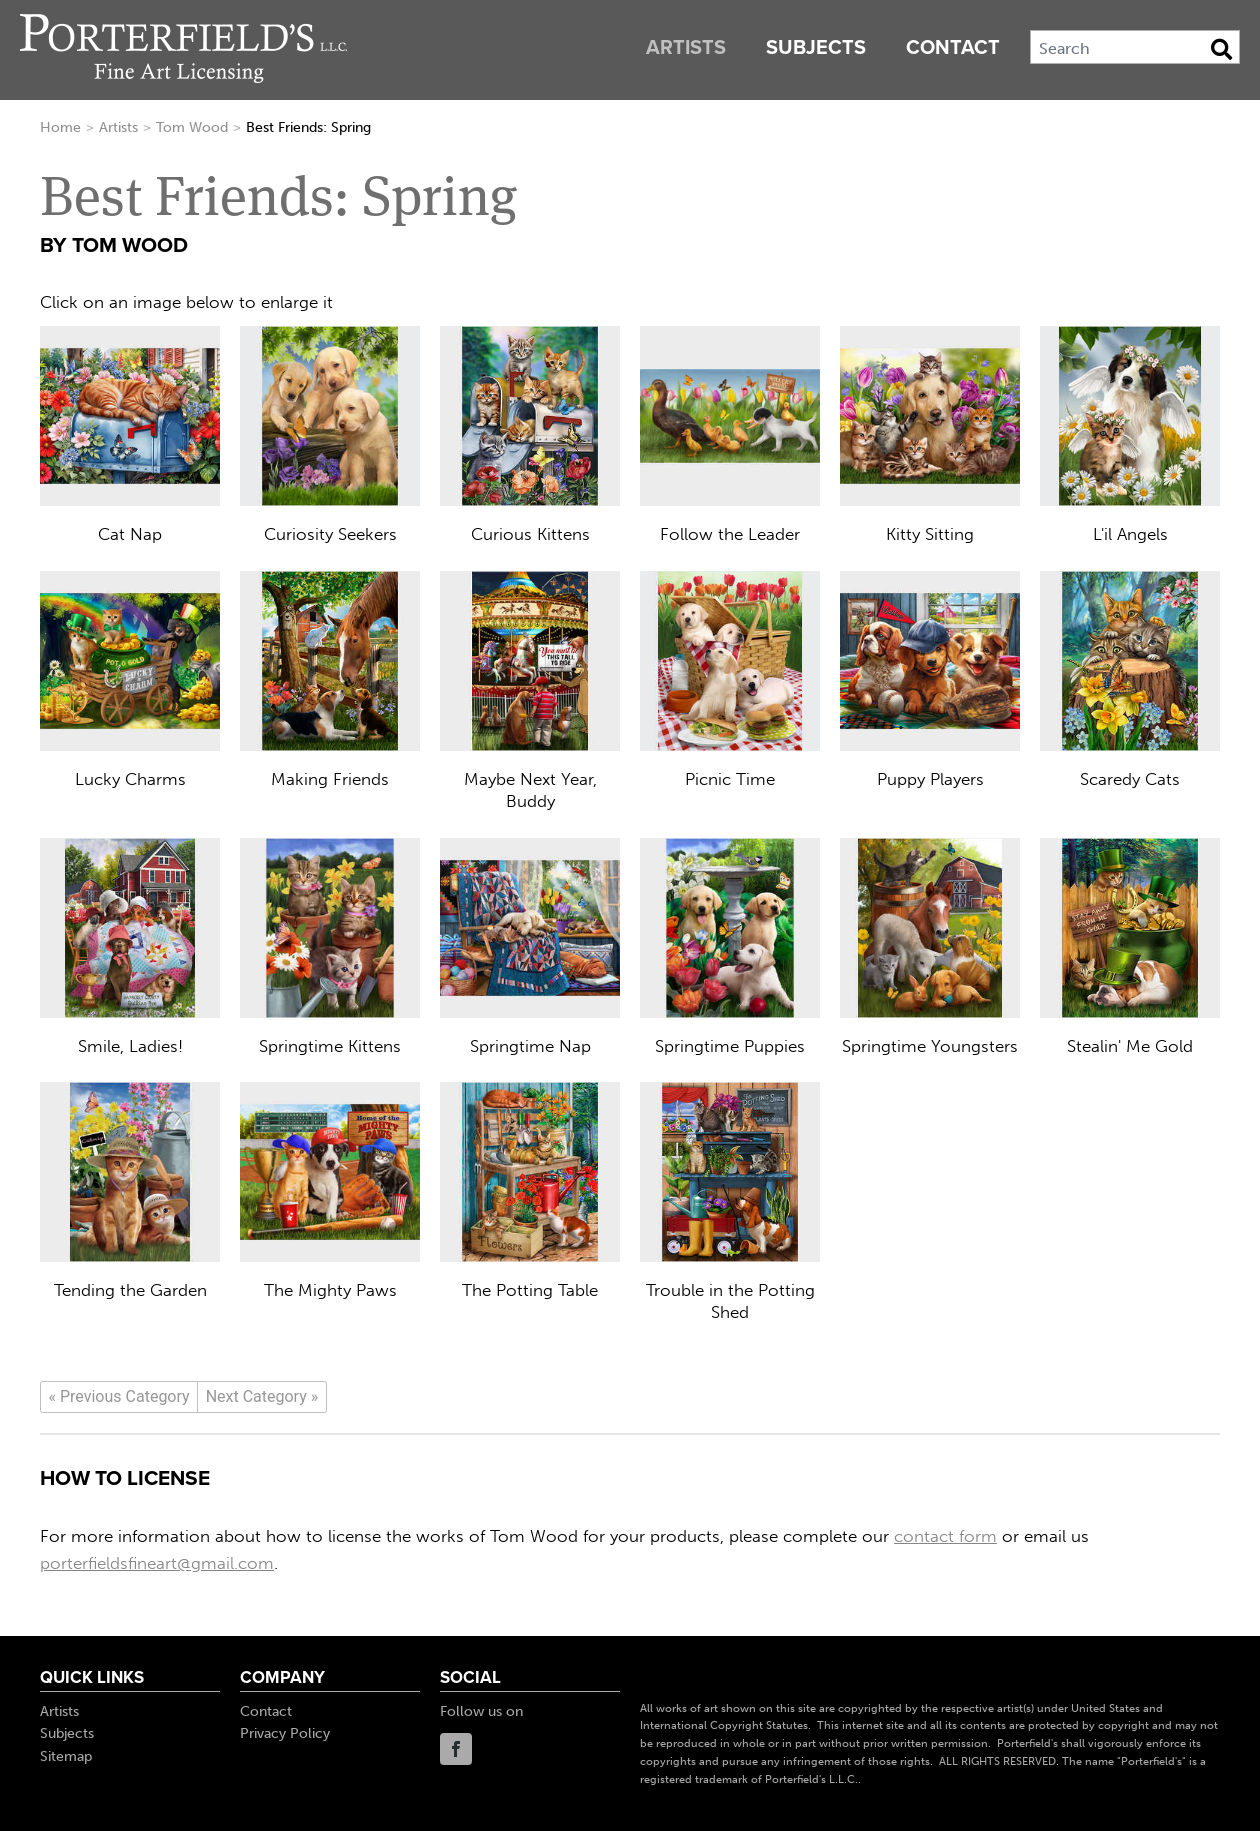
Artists (686, 48)
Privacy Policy (285, 1733)
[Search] (1135, 47)
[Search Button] (1221, 49)
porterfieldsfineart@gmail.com (157, 1563)
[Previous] (119, 1397)
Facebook (456, 1749)
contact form (945, 1536)
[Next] (262, 1397)
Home (60, 127)
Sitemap (66, 1756)
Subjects (816, 48)
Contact (953, 48)
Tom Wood (192, 127)
